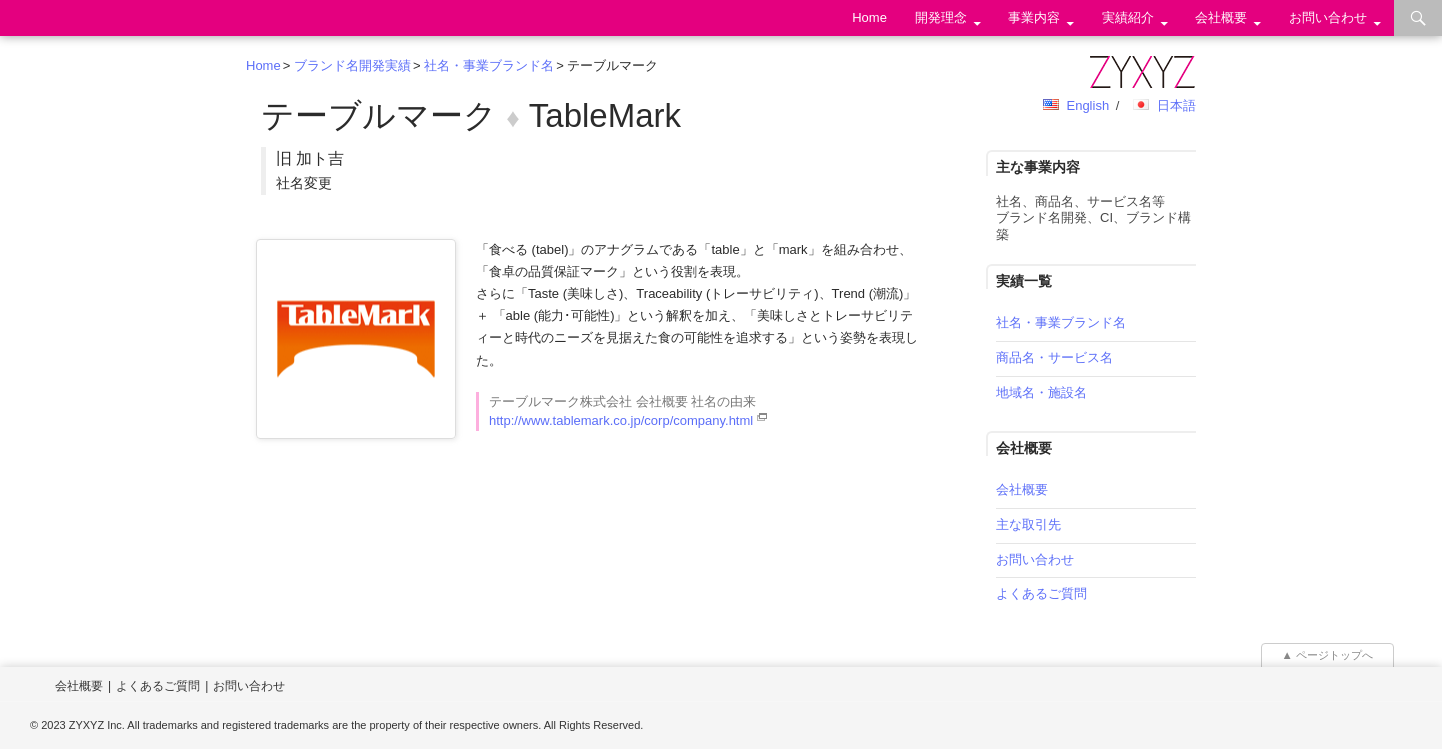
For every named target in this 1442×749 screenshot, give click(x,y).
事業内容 (1034, 17)
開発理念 (941, 17)
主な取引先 (1028, 524)
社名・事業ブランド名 (489, 65)
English (1087, 105)
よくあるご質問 (1041, 593)
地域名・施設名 (1041, 392)
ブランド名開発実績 (352, 65)
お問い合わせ (1328, 17)
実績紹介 (1128, 17)
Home (869, 17)
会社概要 (1221, 17)
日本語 (1176, 105)
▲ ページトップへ (1328, 655)
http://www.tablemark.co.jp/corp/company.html (621, 420)
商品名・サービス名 (1054, 357)
